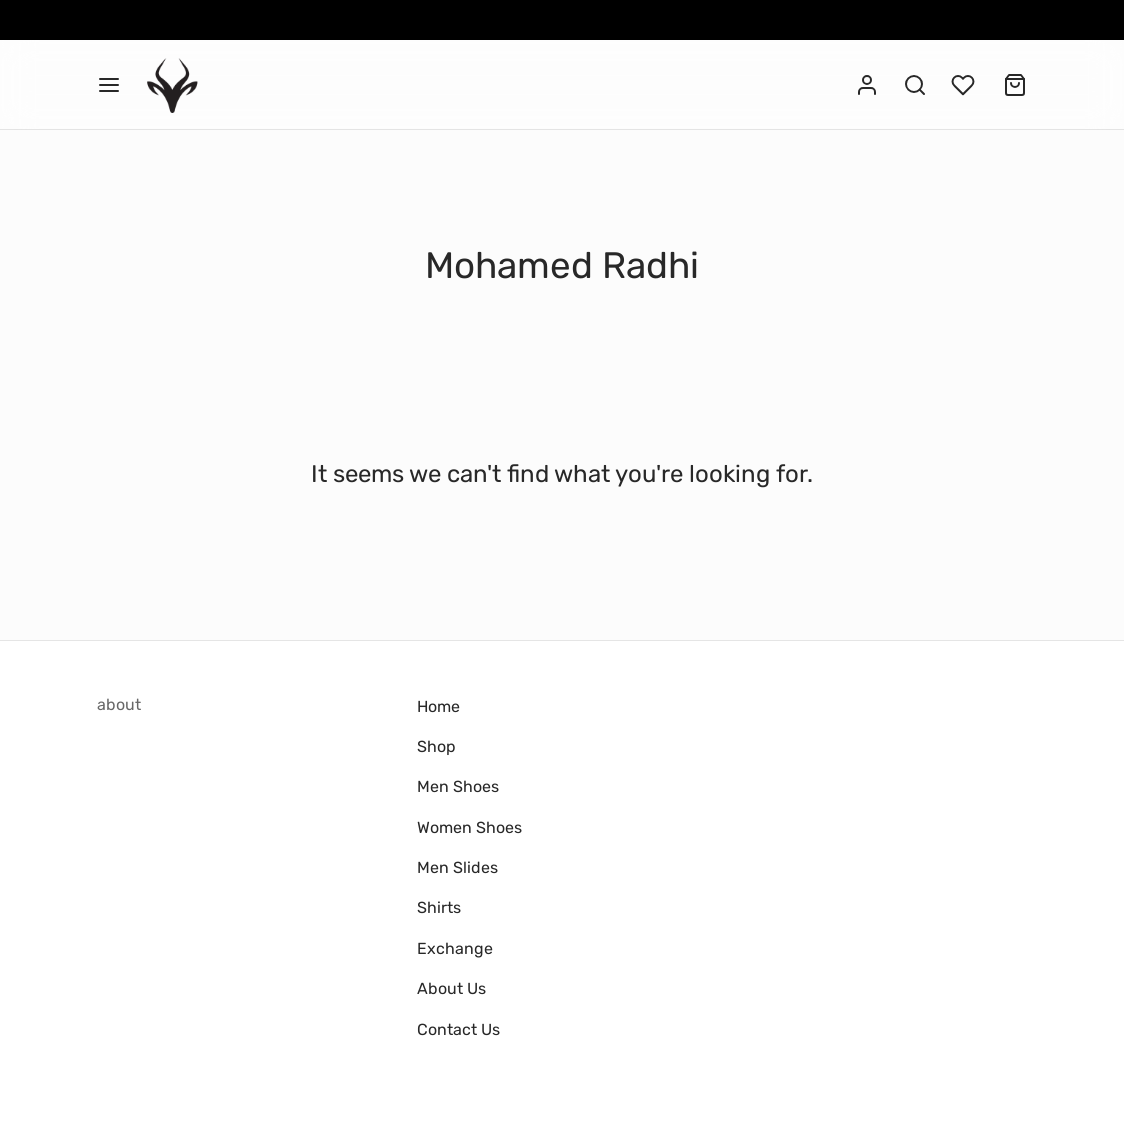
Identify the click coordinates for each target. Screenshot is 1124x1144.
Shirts (439, 907)
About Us (451, 988)
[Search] (915, 85)
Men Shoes (458, 786)
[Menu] (109, 85)
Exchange (455, 948)
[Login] (867, 85)
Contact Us (458, 1029)
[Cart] (1015, 85)
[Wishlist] (965, 85)
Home (438, 706)
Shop (436, 746)
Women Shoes (469, 827)
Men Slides (457, 867)
